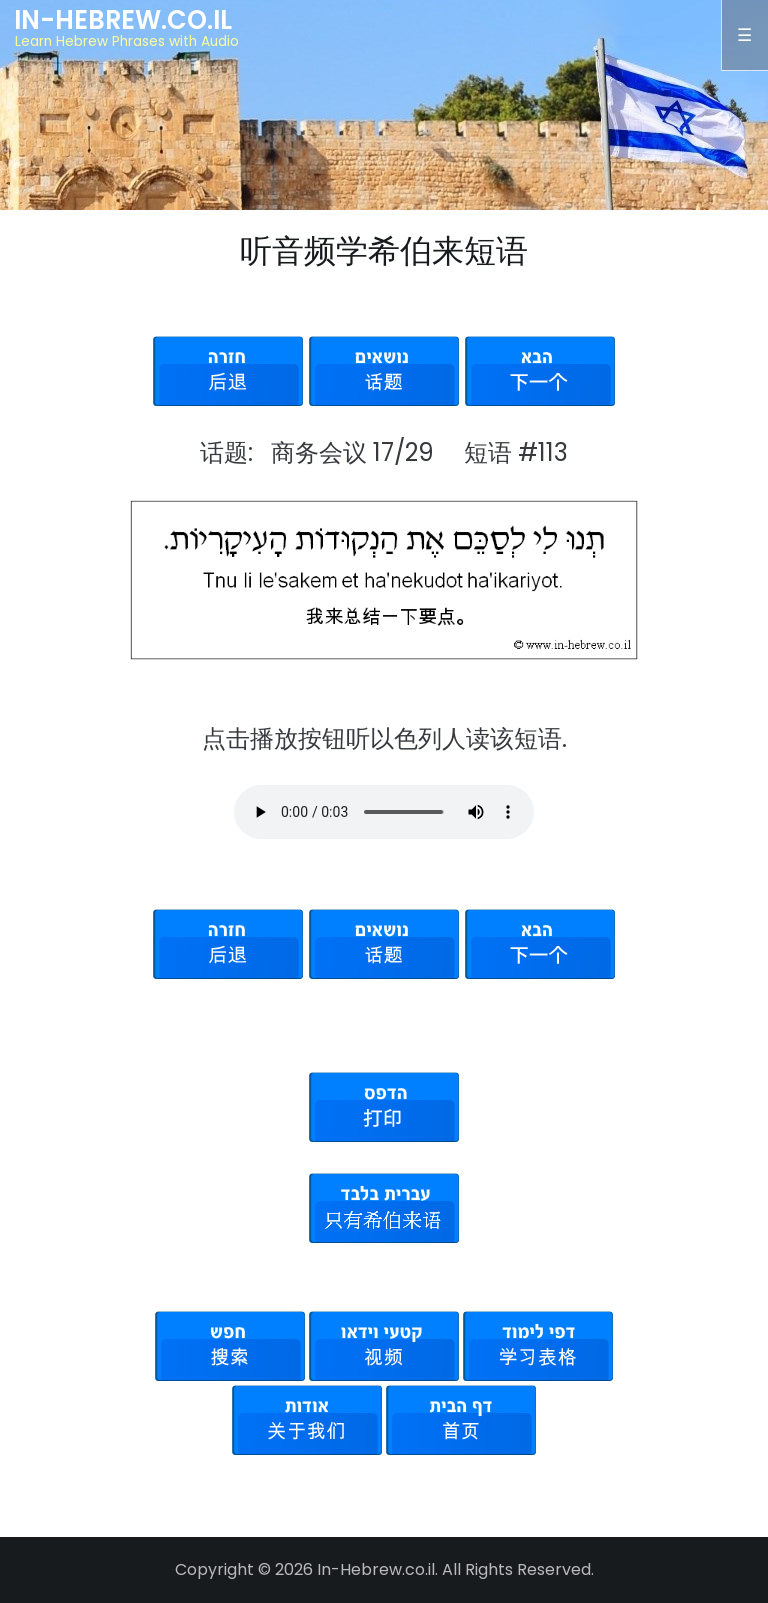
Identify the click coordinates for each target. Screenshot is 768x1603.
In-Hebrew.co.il (123, 20)
